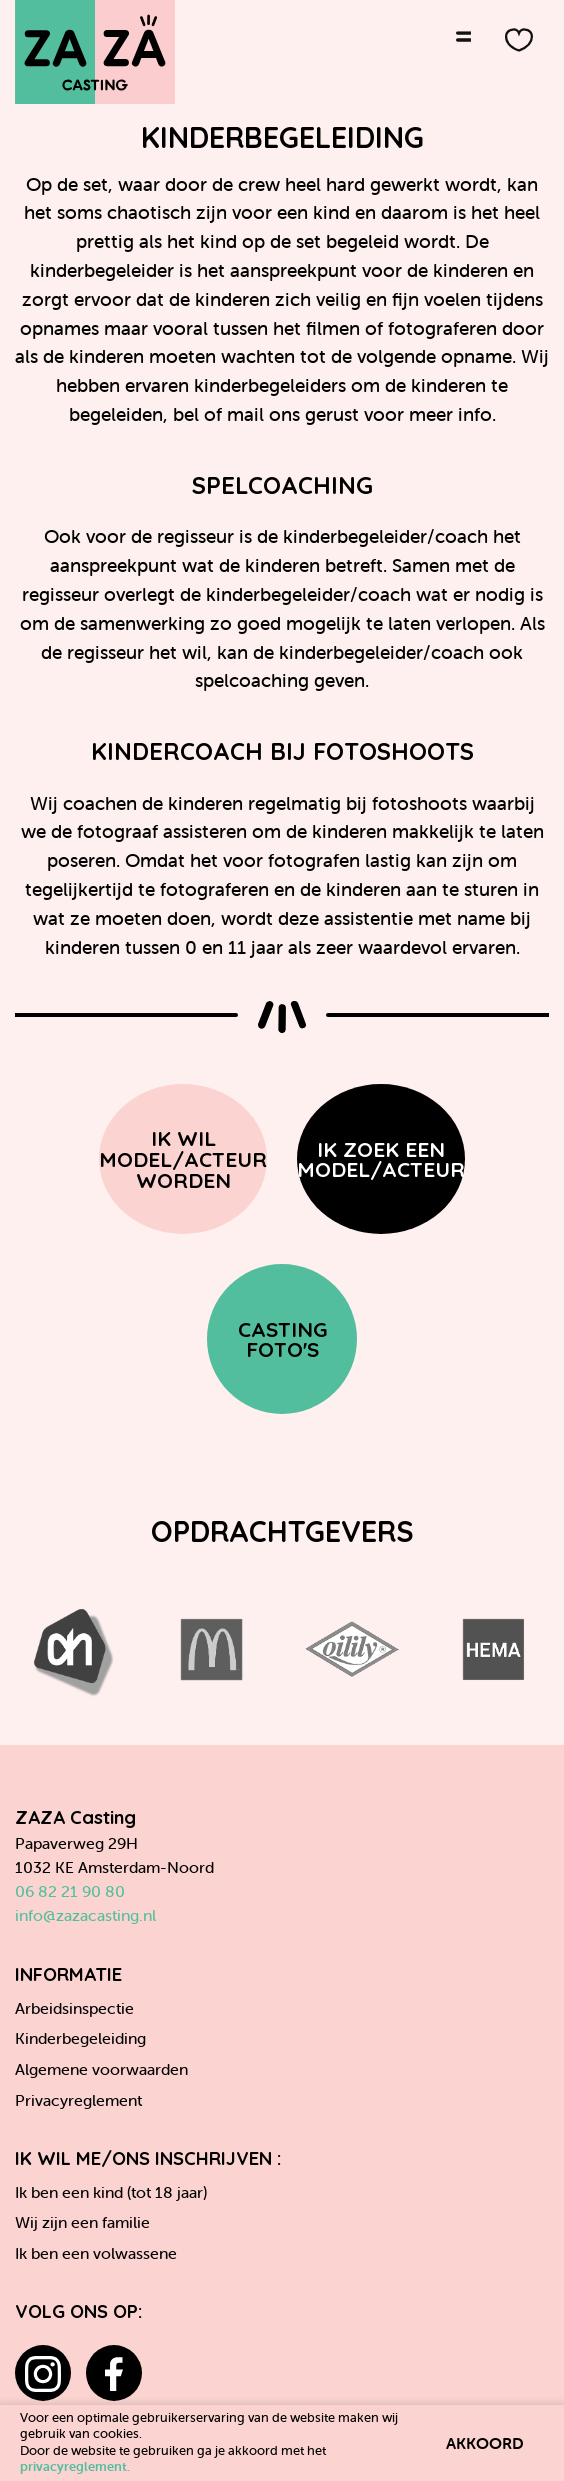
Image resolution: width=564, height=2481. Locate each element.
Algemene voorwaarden (101, 2069)
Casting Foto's (282, 1339)
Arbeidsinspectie (74, 2008)
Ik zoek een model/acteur (381, 1159)
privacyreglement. (75, 2466)
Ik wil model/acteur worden (183, 1159)
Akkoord (485, 2443)
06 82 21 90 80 (70, 1891)
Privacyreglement (78, 2100)
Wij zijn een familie (82, 2222)
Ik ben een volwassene (96, 2253)
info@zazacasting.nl (85, 1915)
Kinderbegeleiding (80, 2038)
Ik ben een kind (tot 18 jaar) (111, 2192)
